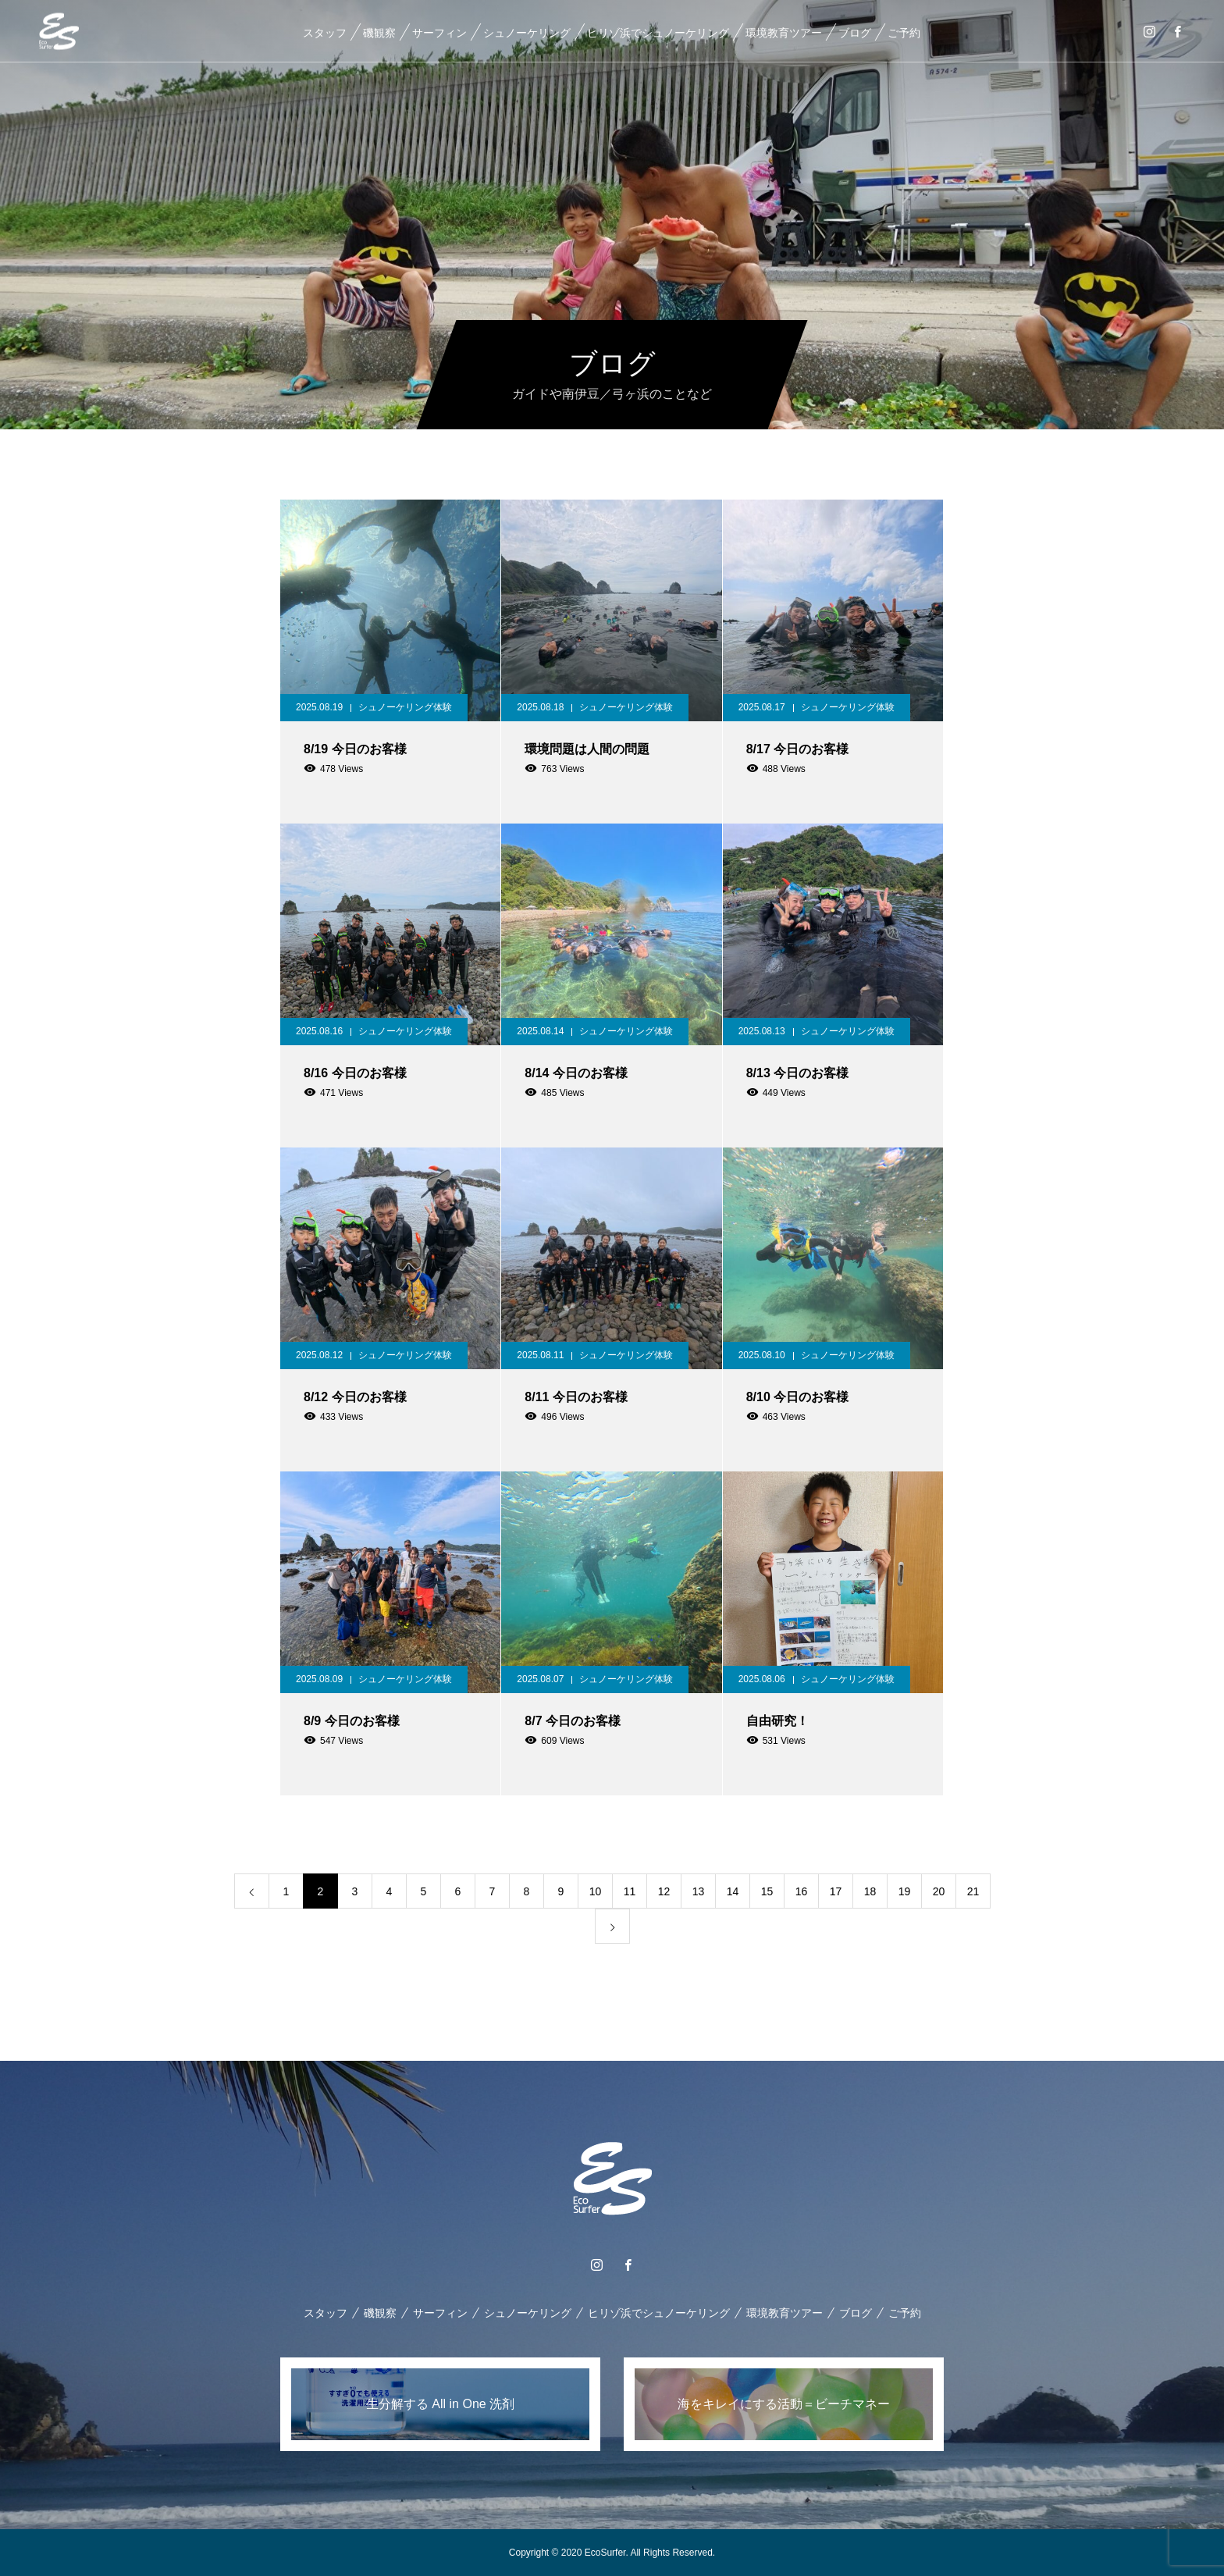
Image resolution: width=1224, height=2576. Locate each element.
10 (595, 1891)
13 (698, 1891)
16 (801, 1891)
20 (939, 1891)
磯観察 (378, 33)
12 (664, 1891)
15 (767, 1891)
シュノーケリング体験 (405, 707)
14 (733, 1891)
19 (904, 1891)
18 (870, 1891)
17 (836, 1891)
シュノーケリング (526, 33)
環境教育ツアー (783, 33)
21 (973, 1891)
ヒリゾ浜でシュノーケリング (657, 33)
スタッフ (324, 33)
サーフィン (438, 33)
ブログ (854, 33)
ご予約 (903, 33)
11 (630, 1891)
